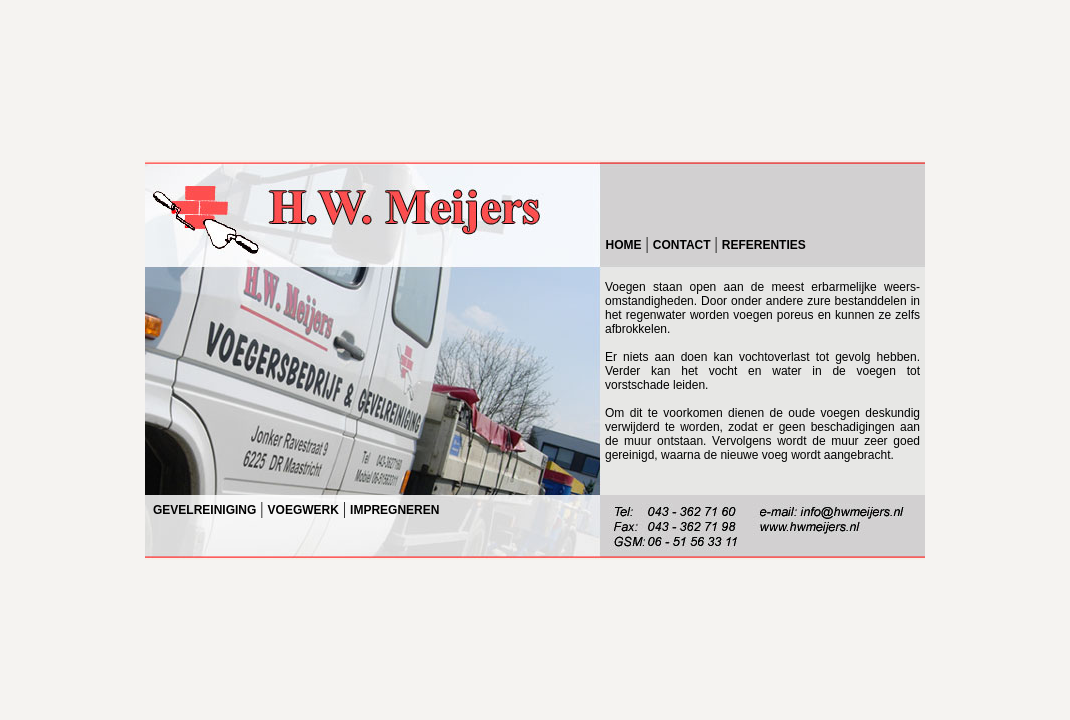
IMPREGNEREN (394, 510)
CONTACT (682, 245)
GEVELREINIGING (204, 510)
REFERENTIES (764, 245)
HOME (624, 245)
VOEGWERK (303, 510)
